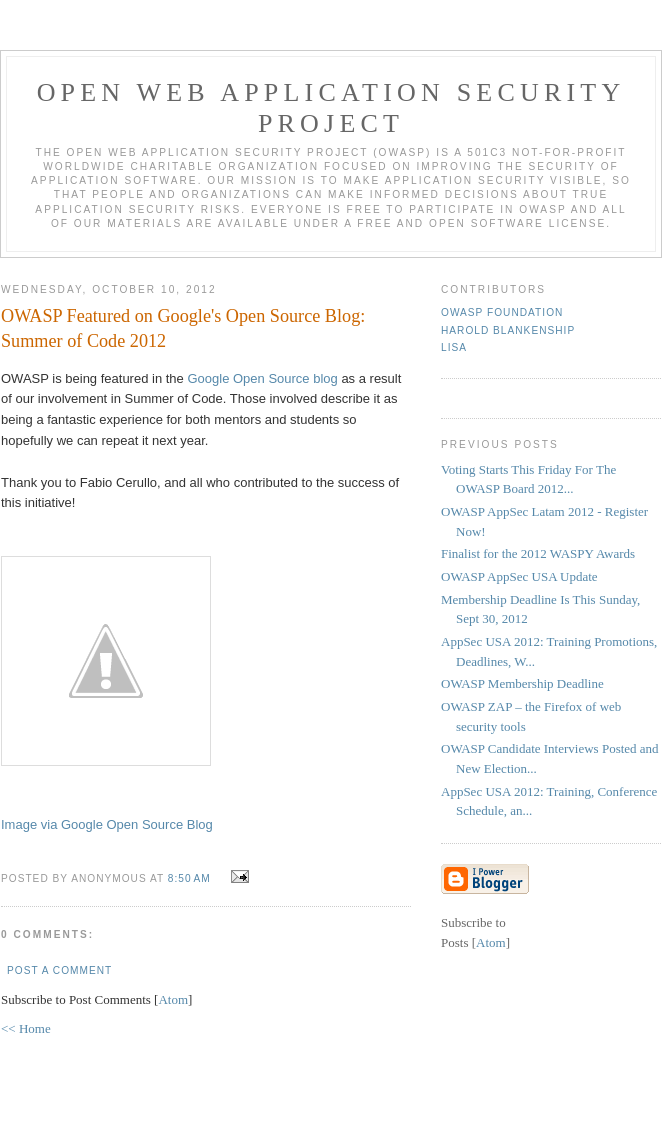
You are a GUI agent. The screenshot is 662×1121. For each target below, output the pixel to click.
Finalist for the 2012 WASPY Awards (538, 553)
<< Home (26, 1028)
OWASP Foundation (502, 312)
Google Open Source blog (262, 378)
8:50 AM (191, 878)
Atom (173, 999)
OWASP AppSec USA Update (519, 576)
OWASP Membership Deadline (522, 683)
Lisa (454, 347)
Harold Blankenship (508, 330)
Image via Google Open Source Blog (107, 824)
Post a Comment (59, 970)
